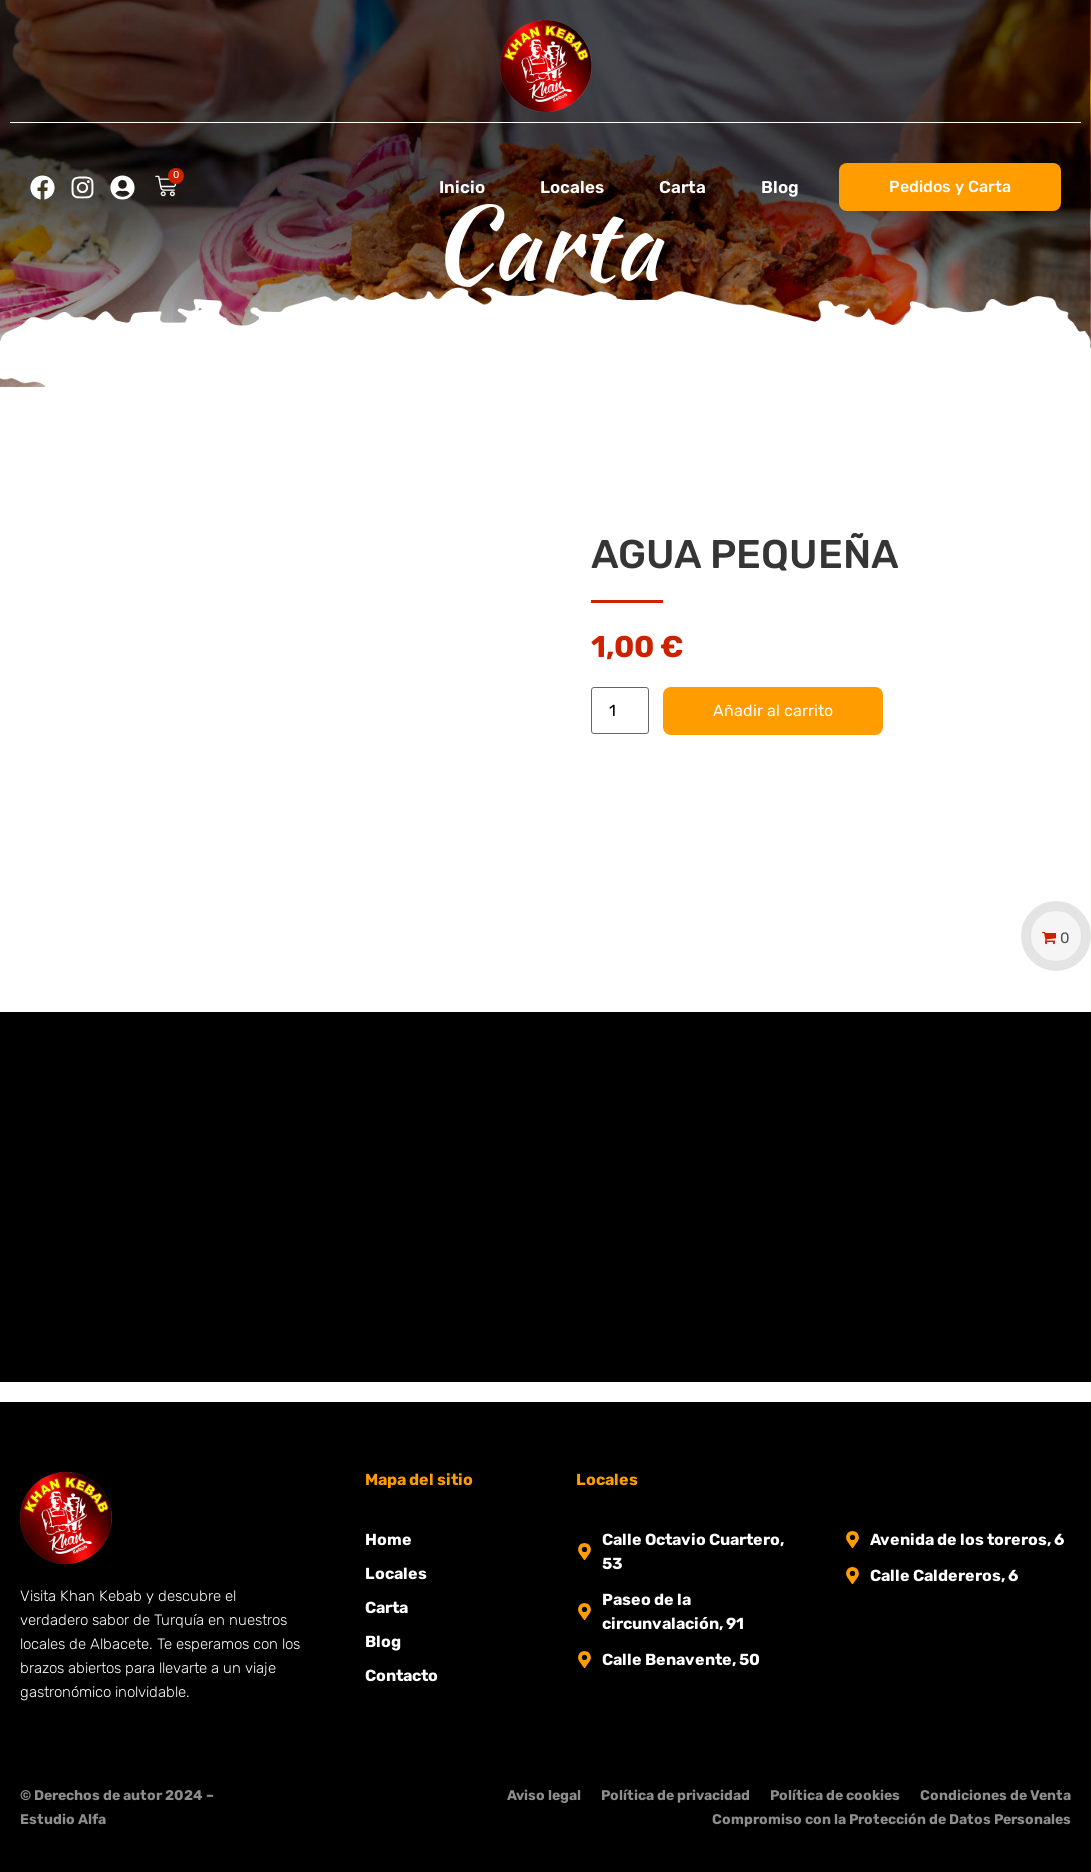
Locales (572, 187)
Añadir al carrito (773, 710)
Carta (682, 187)
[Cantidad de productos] (620, 710)
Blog (780, 187)
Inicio (462, 187)
